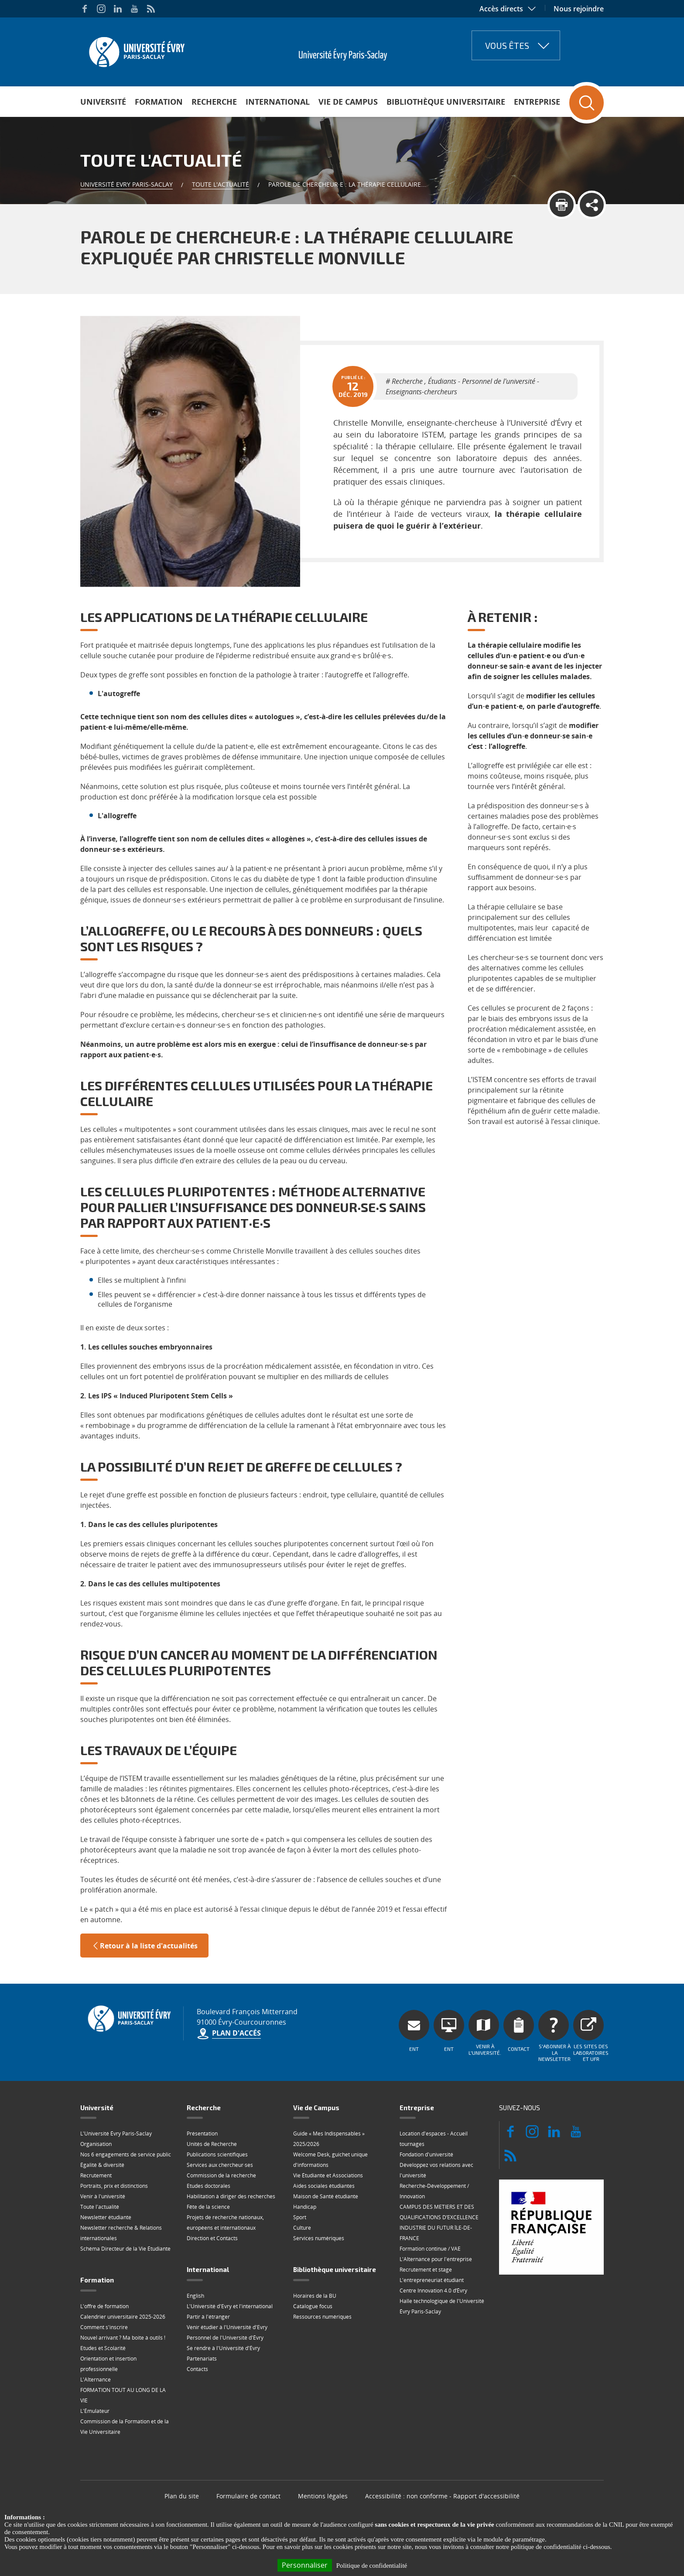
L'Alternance (95, 2379)
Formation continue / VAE (430, 2248)
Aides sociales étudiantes (324, 2186)
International (278, 101)
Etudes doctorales (208, 2186)
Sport (299, 2217)
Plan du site (181, 2496)
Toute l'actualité (220, 184)
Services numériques (318, 2238)
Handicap (304, 2206)
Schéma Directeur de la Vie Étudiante (125, 2248)
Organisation (96, 2144)
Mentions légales (323, 2496)
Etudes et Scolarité (103, 2348)
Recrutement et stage (426, 2269)
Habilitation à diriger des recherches (231, 2196)
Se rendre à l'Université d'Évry (223, 2348)
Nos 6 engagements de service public (125, 2154)
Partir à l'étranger (208, 2316)
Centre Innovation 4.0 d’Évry (433, 2290)
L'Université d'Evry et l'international (230, 2306)
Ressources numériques (322, 2316)
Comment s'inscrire (104, 2327)
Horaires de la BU (314, 2295)
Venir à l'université (102, 2196)
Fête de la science (208, 2206)
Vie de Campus (348, 101)
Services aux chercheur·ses (220, 2165)
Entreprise (537, 101)
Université (103, 101)
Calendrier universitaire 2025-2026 (122, 2316)
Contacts (197, 2369)
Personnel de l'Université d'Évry (225, 2337)
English (195, 2295)
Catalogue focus (312, 2306)
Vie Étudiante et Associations (328, 2175)
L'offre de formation (104, 2306)
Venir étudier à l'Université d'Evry (227, 2327)
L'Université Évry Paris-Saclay (116, 2133)
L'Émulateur (94, 2411)
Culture (302, 2227)
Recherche (214, 101)
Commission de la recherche (221, 2175)
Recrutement (96, 2175)
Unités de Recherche (212, 2144)
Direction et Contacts (212, 2238)
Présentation (202, 2133)
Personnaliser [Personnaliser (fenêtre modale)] (305, 2565)
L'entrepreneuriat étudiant (432, 2280)
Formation (159, 101)
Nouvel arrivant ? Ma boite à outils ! (122, 2337)
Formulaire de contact (248, 2496)
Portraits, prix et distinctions (114, 2186)
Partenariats (202, 2358)
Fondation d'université (426, 2154)
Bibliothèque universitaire (445, 101)
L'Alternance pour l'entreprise (436, 2259)
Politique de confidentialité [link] (371, 2565)
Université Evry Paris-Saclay (126, 184)
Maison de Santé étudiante (325, 2196)
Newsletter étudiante (105, 2217)
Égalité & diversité (102, 2165)
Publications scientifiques (217, 2154)
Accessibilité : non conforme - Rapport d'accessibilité (442, 2496)
